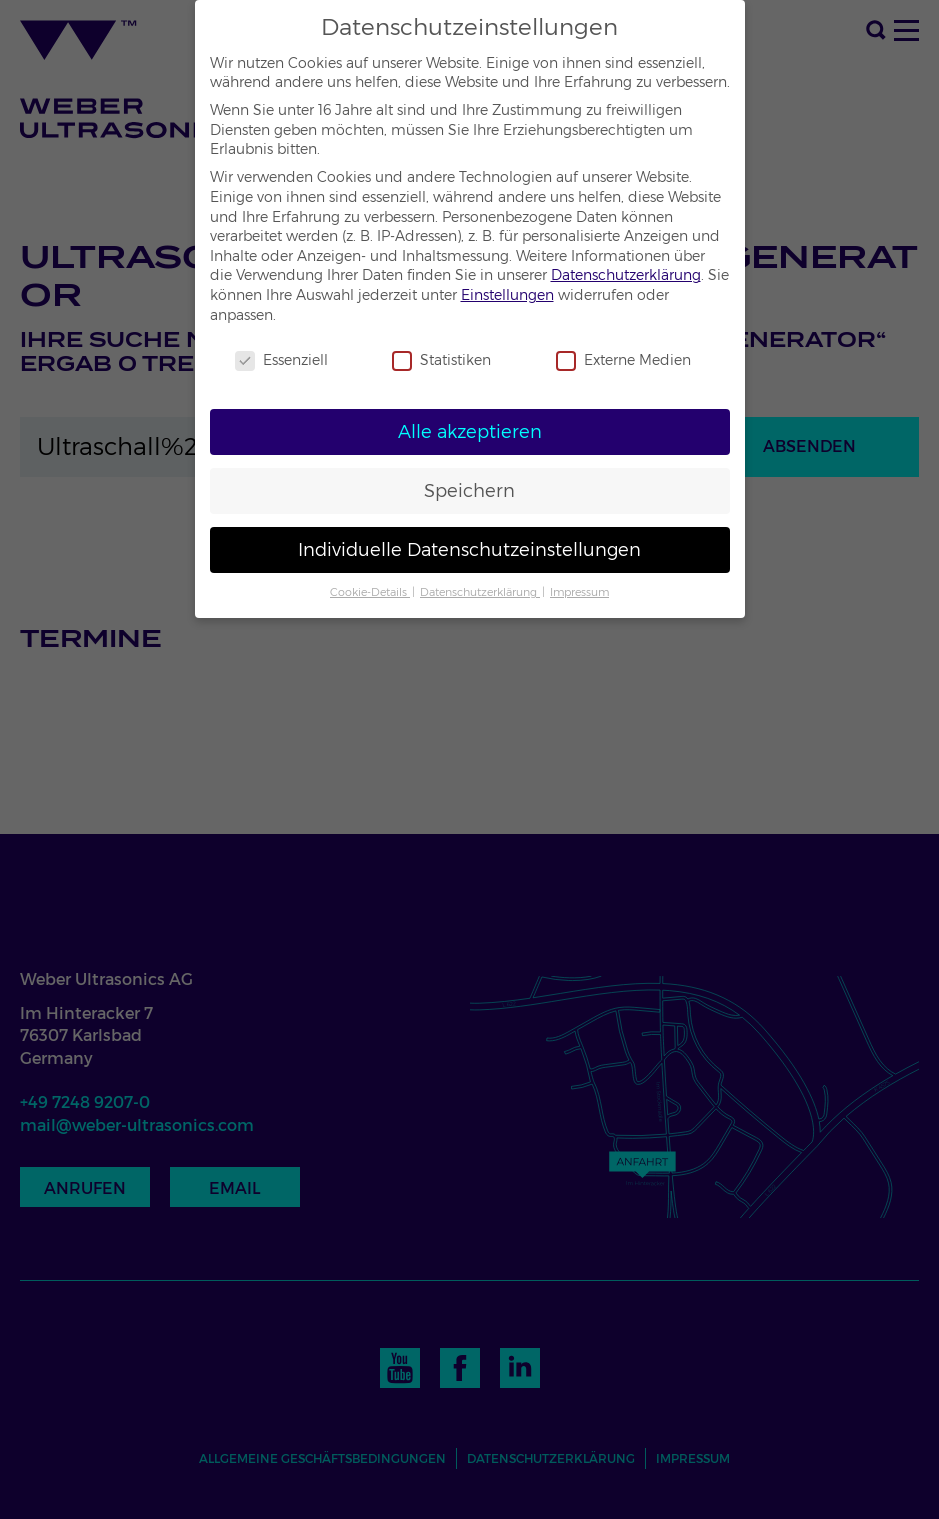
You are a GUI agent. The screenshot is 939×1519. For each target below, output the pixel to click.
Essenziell (281, 360)
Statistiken (441, 360)
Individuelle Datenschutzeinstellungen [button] (469, 549)
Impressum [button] (579, 592)
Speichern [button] (469, 490)
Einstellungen (507, 295)
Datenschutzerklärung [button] (480, 592)
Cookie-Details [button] (370, 592)
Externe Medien (623, 360)
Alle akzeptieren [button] (470, 431)
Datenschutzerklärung (626, 275)
